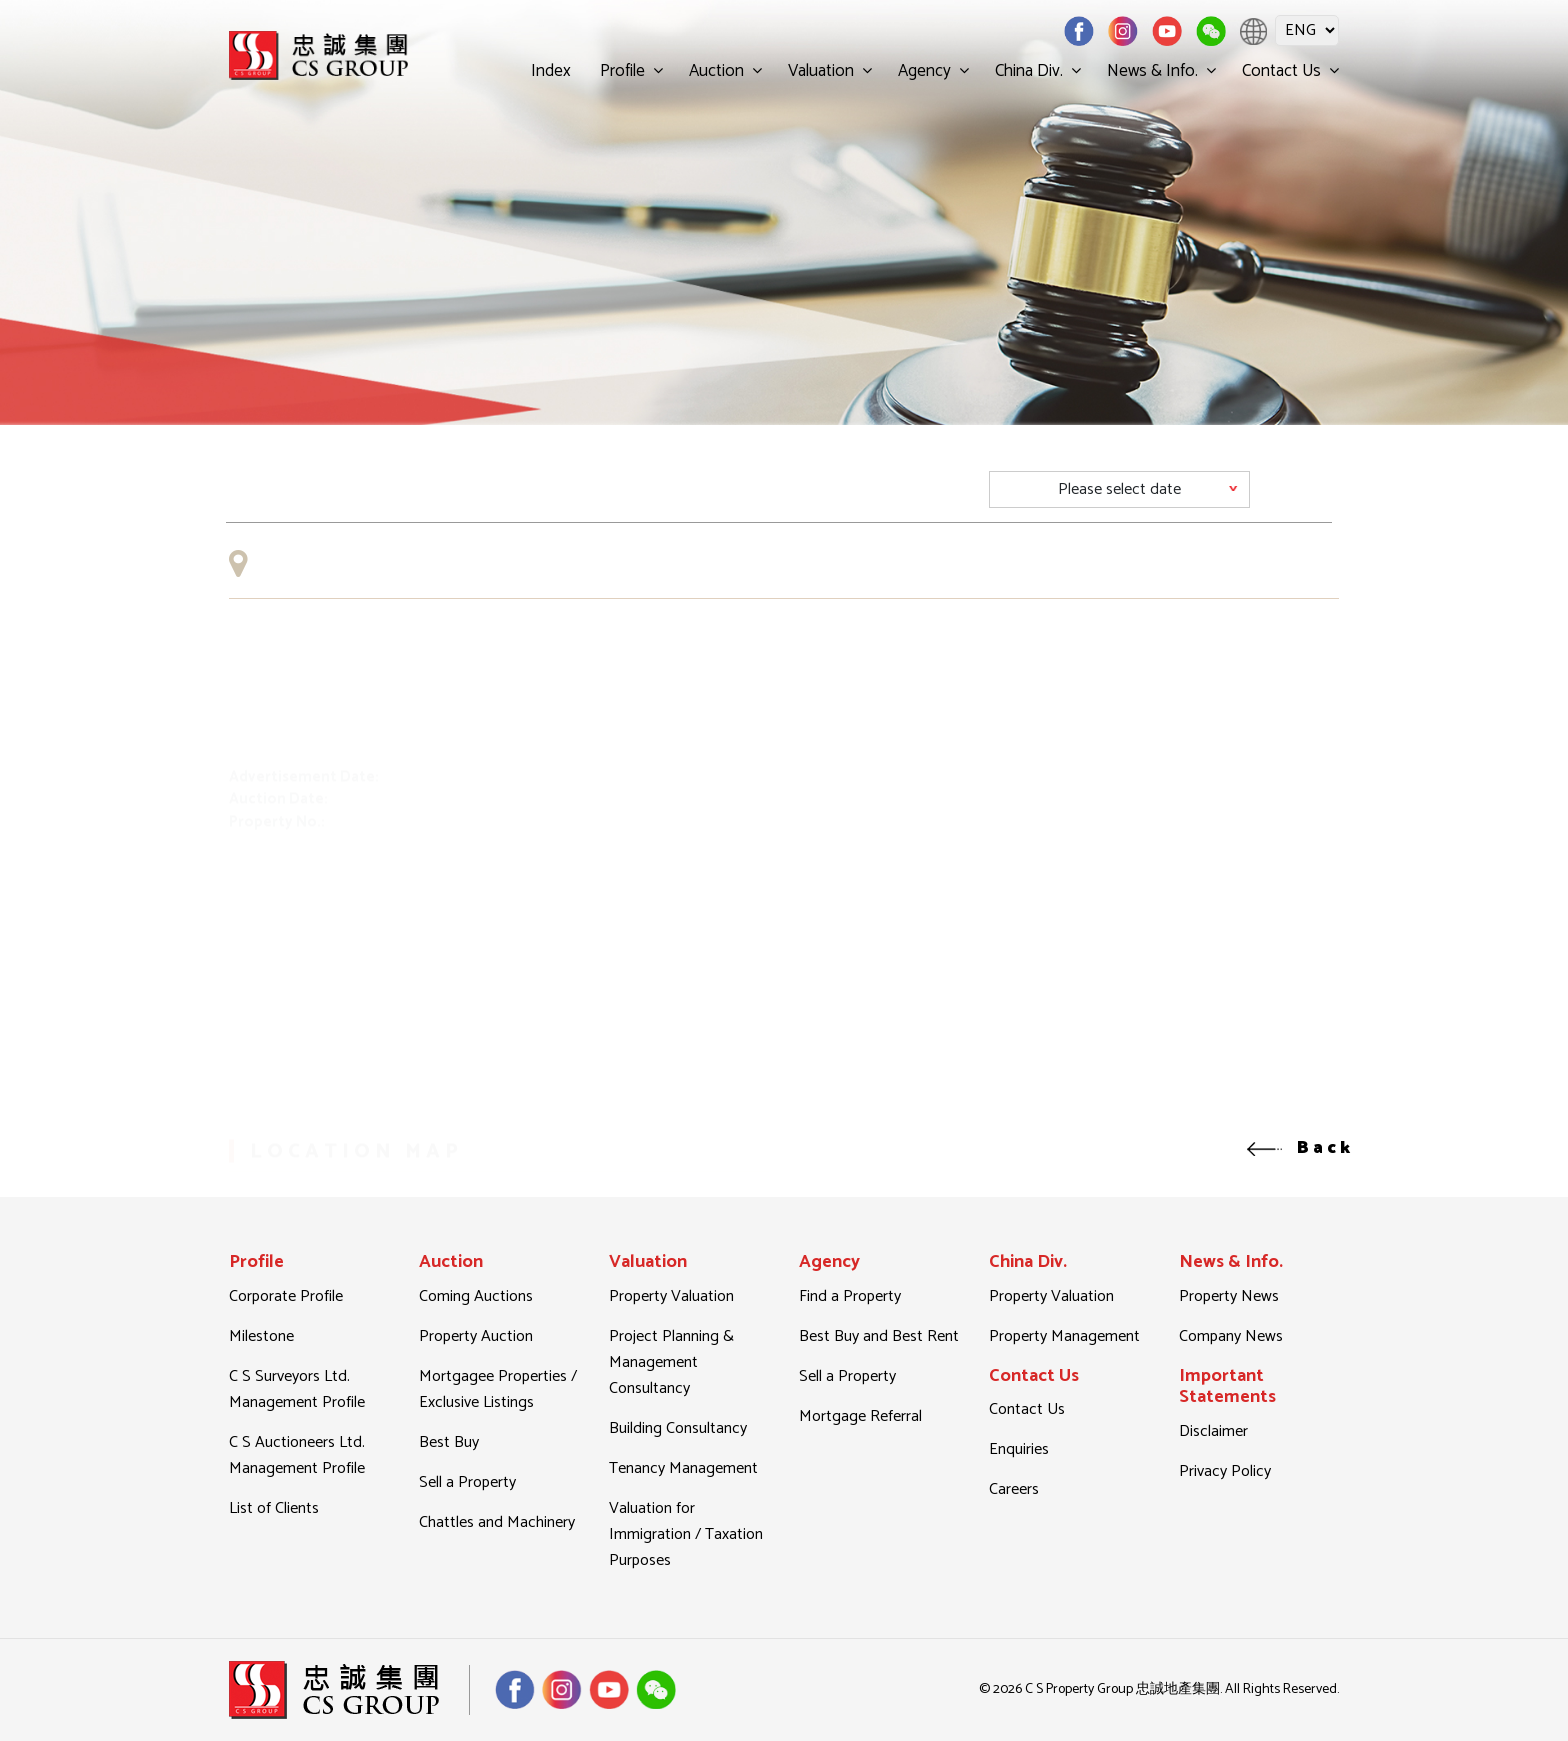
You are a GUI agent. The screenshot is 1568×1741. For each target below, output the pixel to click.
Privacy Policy (1225, 1471)
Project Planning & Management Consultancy (671, 1362)
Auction (716, 71)
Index (551, 71)
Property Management (1064, 1336)
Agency (924, 71)
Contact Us (1281, 71)
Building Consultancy (678, 1428)
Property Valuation (671, 1296)
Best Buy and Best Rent (879, 1336)
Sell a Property (467, 1482)
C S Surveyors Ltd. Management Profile (297, 1389)
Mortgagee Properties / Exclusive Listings (498, 1389)
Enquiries (1019, 1449)
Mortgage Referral (860, 1416)
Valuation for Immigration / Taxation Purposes (686, 1534)
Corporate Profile (286, 1296)
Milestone (261, 1336)
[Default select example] (1119, 489)
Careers (1014, 1489)
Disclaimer (1213, 1431)
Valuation (821, 71)
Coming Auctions (476, 1296)
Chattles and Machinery (497, 1522)
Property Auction (476, 1336)
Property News (1229, 1296)
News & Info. (1152, 71)
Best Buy (449, 1442)
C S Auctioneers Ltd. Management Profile (297, 1455)
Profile (622, 71)
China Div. (1029, 71)
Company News (1231, 1336)
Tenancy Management (683, 1468)
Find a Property (850, 1296)
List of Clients (274, 1508)
